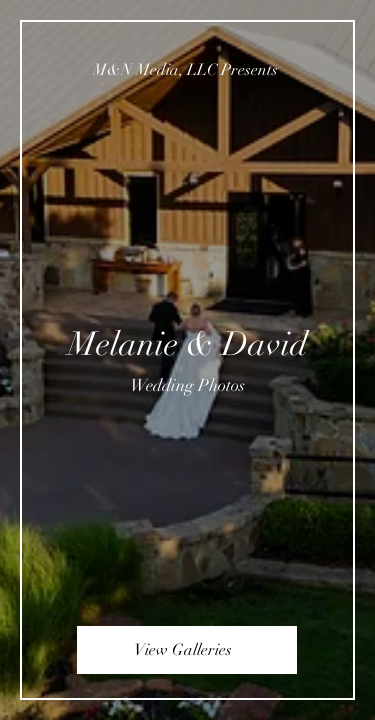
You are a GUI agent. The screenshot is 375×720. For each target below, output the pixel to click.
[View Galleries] (187, 650)
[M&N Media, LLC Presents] (187, 70)
